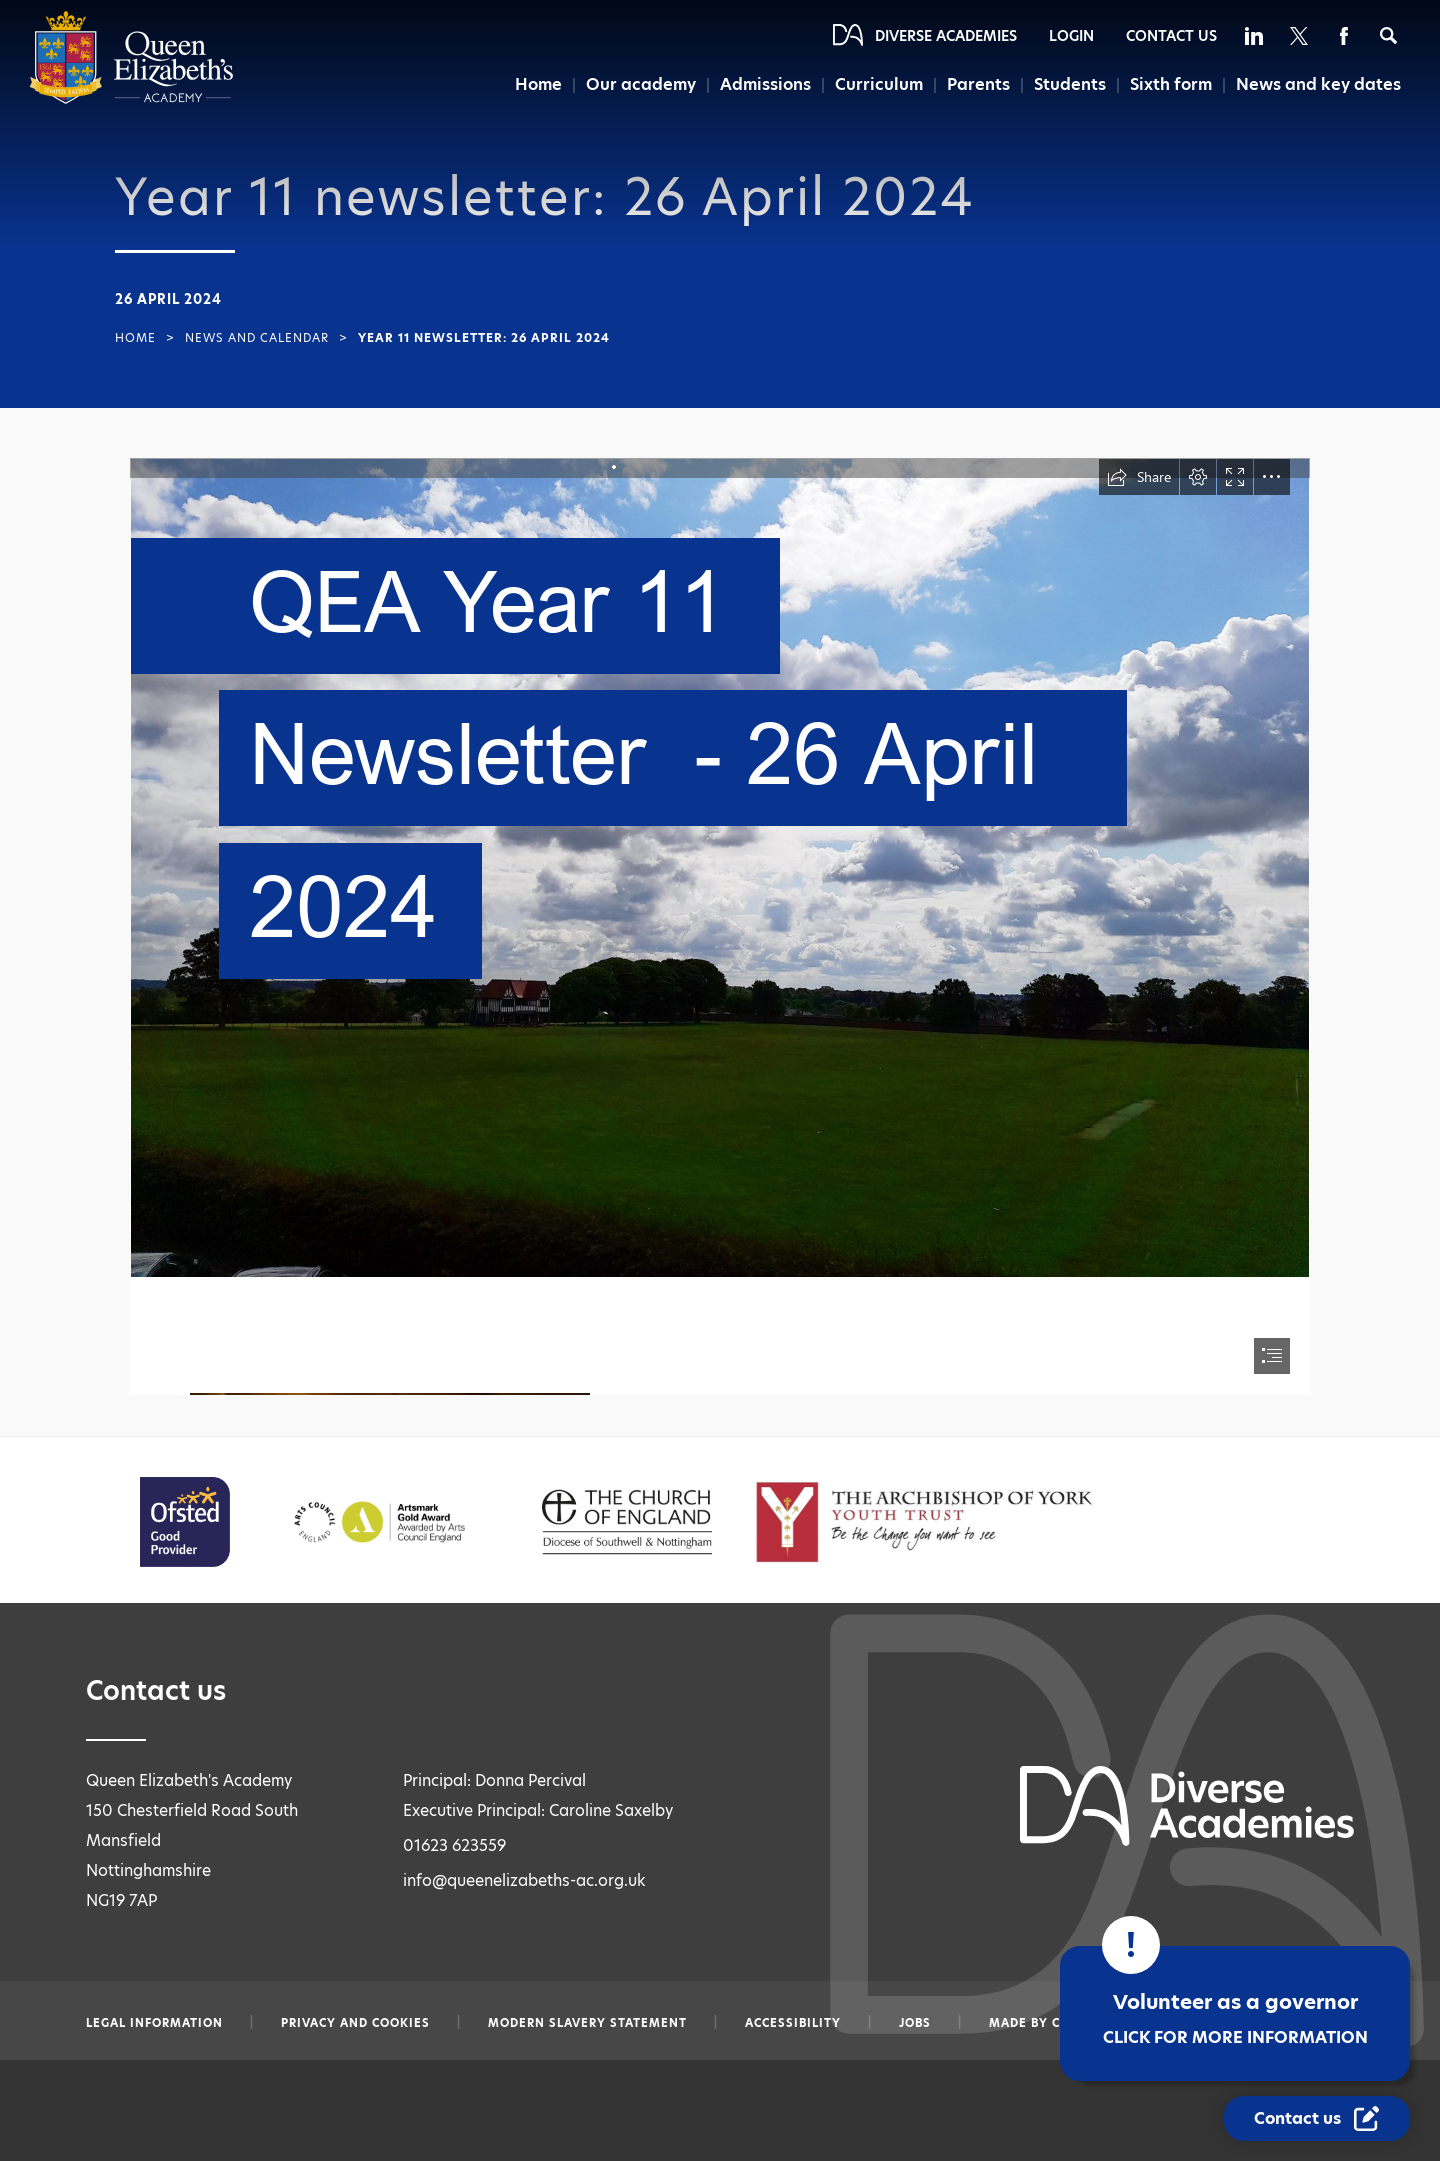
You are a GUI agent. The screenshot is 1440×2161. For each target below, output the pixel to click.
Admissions (765, 84)
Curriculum (879, 84)
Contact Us (1171, 36)
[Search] (1388, 35)
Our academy (641, 84)
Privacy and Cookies (355, 2023)
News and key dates (1318, 84)
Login (1071, 36)
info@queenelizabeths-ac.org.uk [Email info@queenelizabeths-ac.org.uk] (524, 1880)
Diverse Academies (946, 36)
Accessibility (793, 2023)
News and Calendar (257, 338)
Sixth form (1171, 84)
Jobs (915, 2023)
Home (538, 84)
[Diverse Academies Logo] (131, 99)
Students (1070, 84)
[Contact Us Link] (1317, 2118)
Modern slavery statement (587, 2023)
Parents (978, 84)
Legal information (154, 2023)
